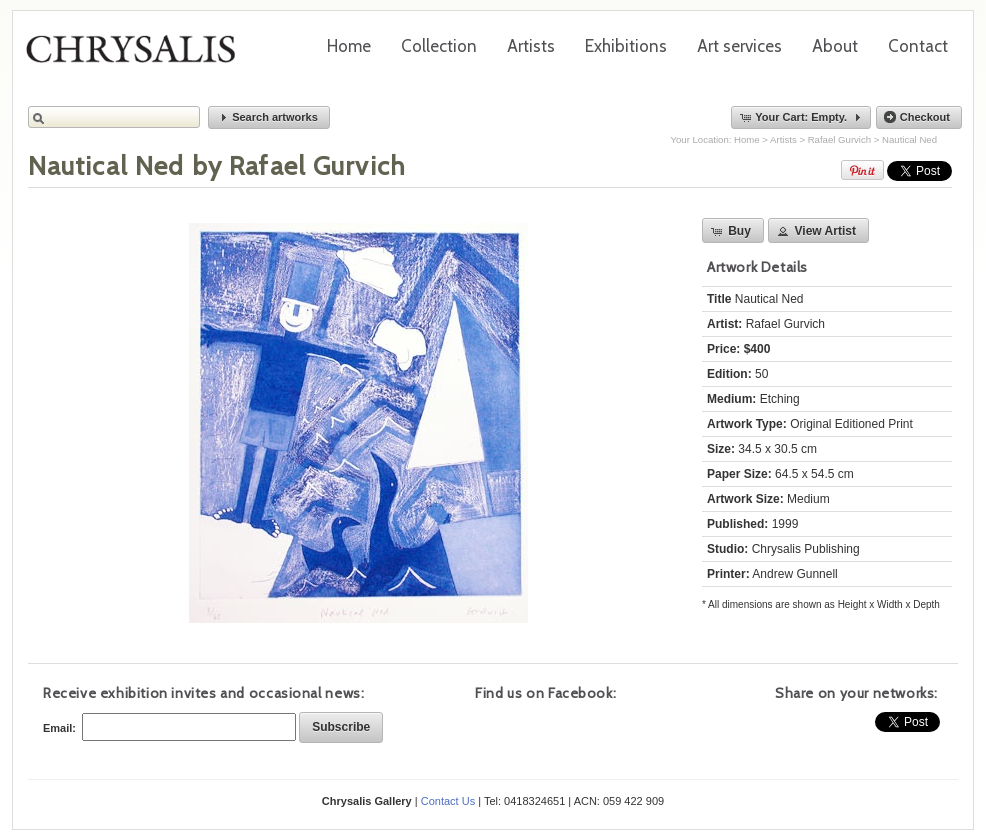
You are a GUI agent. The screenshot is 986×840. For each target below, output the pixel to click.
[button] (269, 117)
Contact (918, 46)
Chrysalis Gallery (138, 56)
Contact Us (448, 801)
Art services (739, 46)
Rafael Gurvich (839, 139)
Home (349, 46)
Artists (531, 46)
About (835, 46)
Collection (439, 46)
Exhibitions (626, 46)
